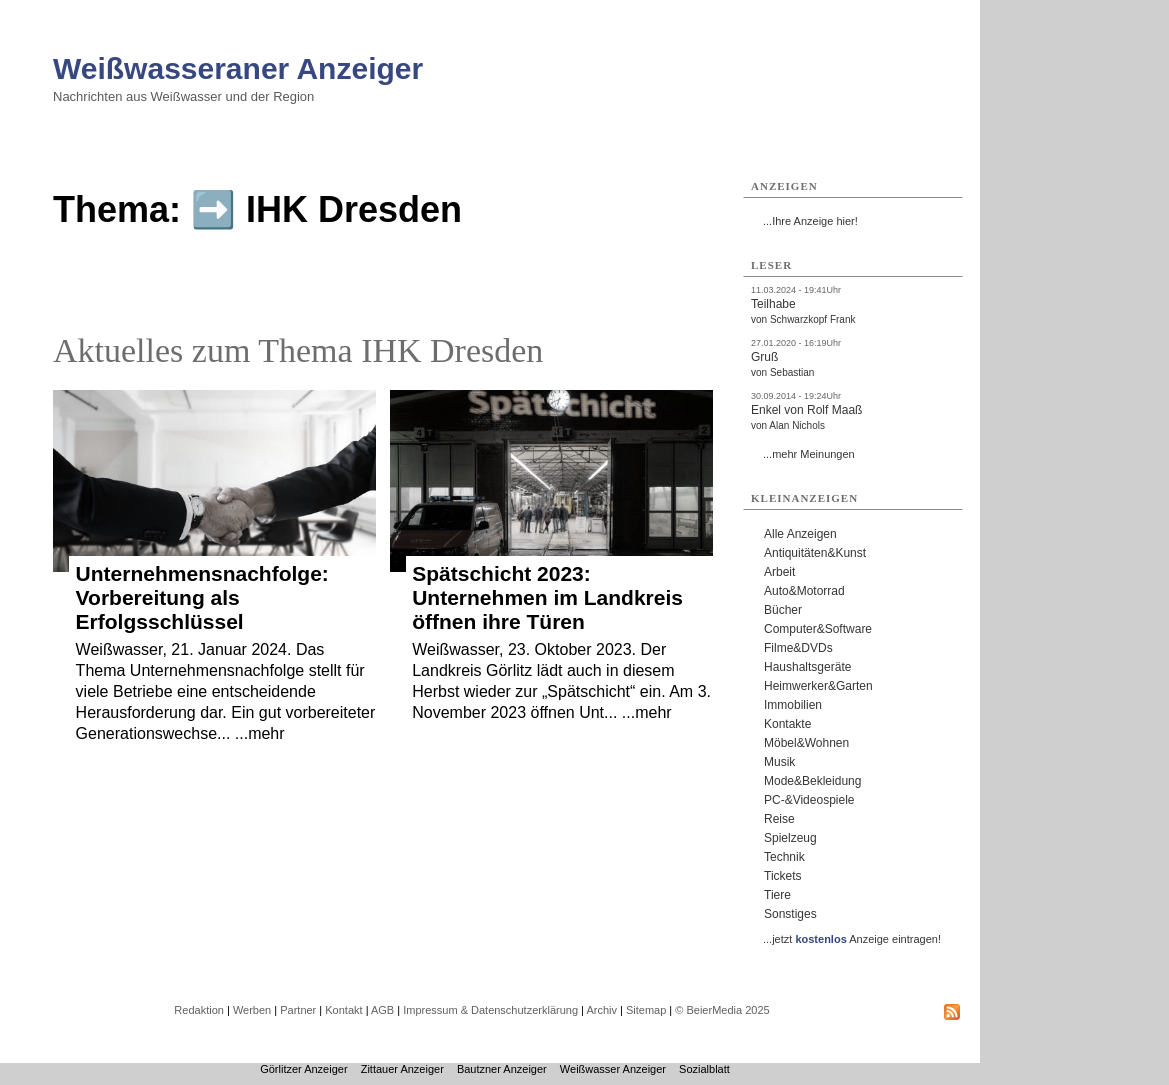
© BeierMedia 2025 (722, 1010)
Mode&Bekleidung (812, 781)
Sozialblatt (704, 1069)
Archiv (601, 1010)
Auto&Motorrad (804, 591)
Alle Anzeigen (800, 534)
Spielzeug (790, 838)
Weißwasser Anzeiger (613, 1069)
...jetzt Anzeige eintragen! (852, 939)
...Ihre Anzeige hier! (810, 221)
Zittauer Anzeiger (402, 1069)
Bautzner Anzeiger (502, 1069)
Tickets (783, 876)
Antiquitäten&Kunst (815, 553)
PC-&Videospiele (809, 800)
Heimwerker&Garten (818, 686)
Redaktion (199, 1010)
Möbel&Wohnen (806, 743)
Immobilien (793, 705)
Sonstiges (790, 914)
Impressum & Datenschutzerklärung (490, 1010)
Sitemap (646, 1010)
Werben (252, 1010)
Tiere (777, 895)
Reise (779, 819)
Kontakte (787, 724)
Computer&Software (818, 629)
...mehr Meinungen (809, 454)
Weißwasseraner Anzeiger (238, 68)
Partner (298, 1010)
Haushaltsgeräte (807, 667)
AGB (382, 1010)
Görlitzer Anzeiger (303, 1069)
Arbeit (779, 572)
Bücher (783, 610)
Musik (779, 762)
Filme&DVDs (798, 648)
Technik (784, 857)
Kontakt (343, 1010)
